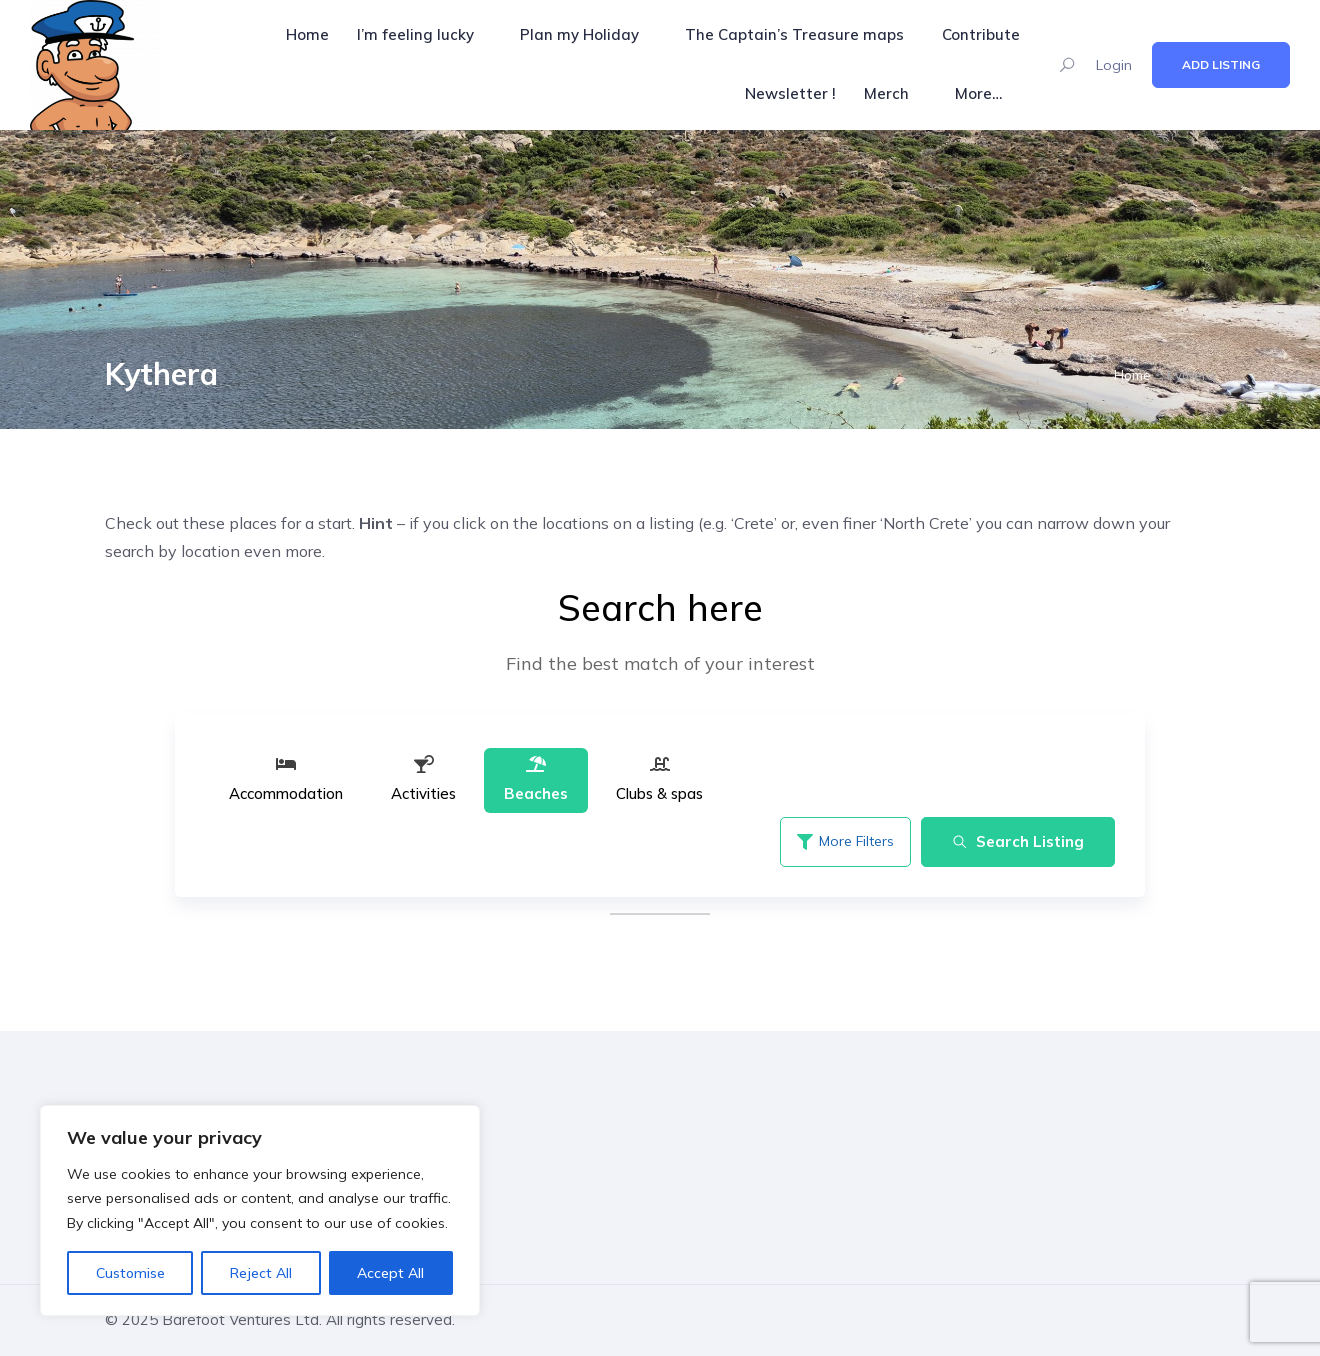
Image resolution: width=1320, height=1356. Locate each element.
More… (978, 93)
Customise (130, 1273)
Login (1114, 65)
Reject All (261, 1273)
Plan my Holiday (579, 34)
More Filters (845, 841)
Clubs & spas (659, 778)
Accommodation (286, 778)
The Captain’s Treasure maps (794, 34)
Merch (886, 93)
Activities (423, 778)
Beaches (536, 778)
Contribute (981, 34)
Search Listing (1018, 841)
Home (307, 34)
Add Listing (1221, 64)
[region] (260, 1211)
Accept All (390, 1273)
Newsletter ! (790, 93)
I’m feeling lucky (415, 34)
